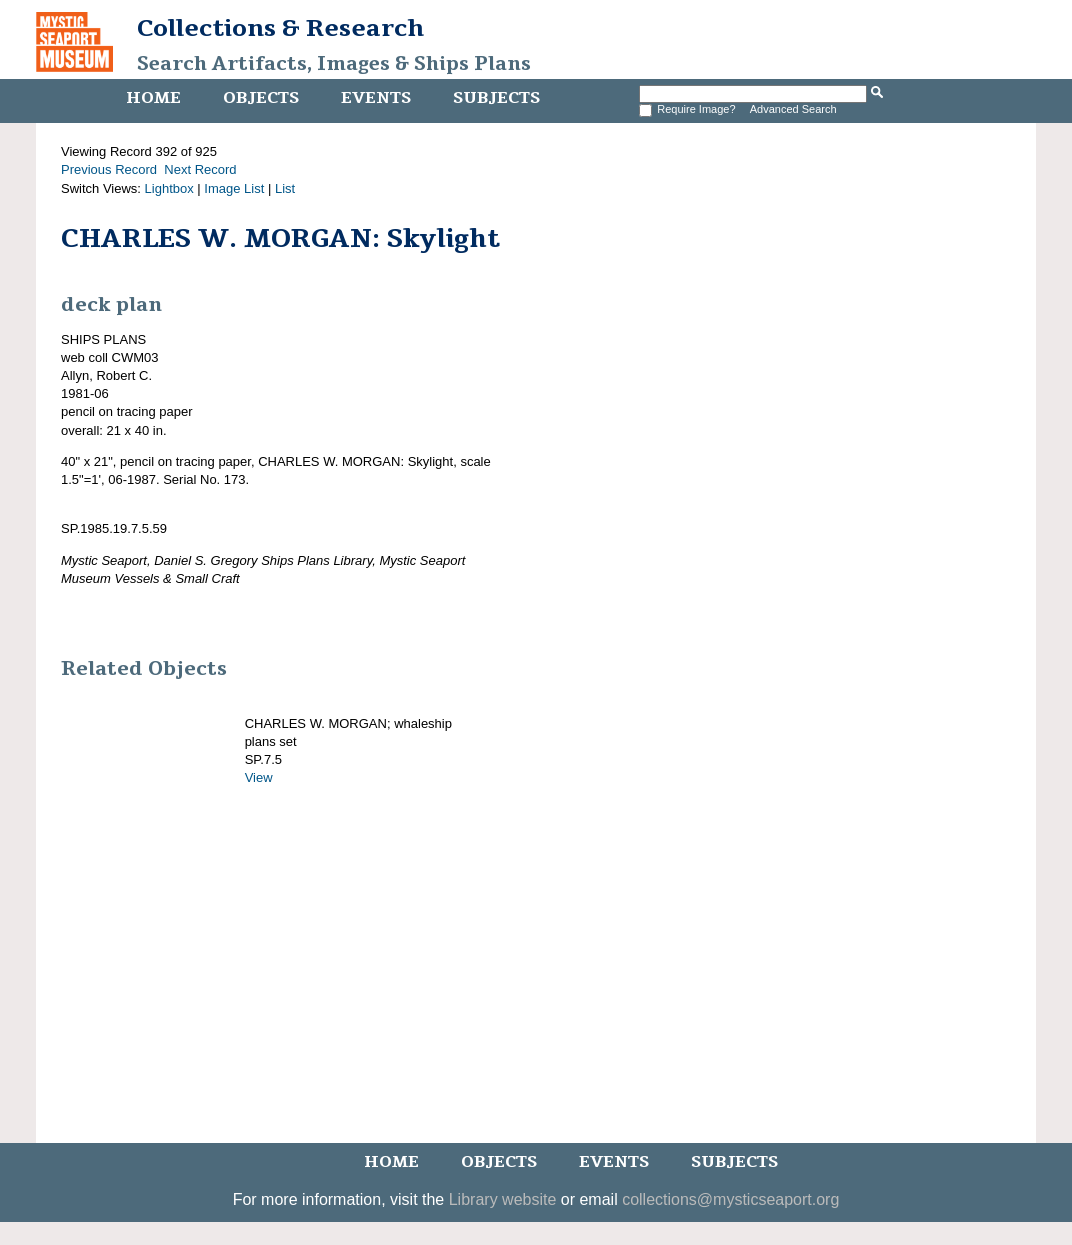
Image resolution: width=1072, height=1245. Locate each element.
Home (153, 98)
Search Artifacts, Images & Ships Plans (334, 64)
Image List (234, 188)
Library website (503, 1199)
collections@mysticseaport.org (730, 1199)
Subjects (496, 98)
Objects (261, 98)
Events (376, 98)
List (285, 188)
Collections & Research (280, 28)
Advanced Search (793, 109)
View (259, 777)
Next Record (200, 169)
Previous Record (109, 169)
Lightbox (169, 188)
